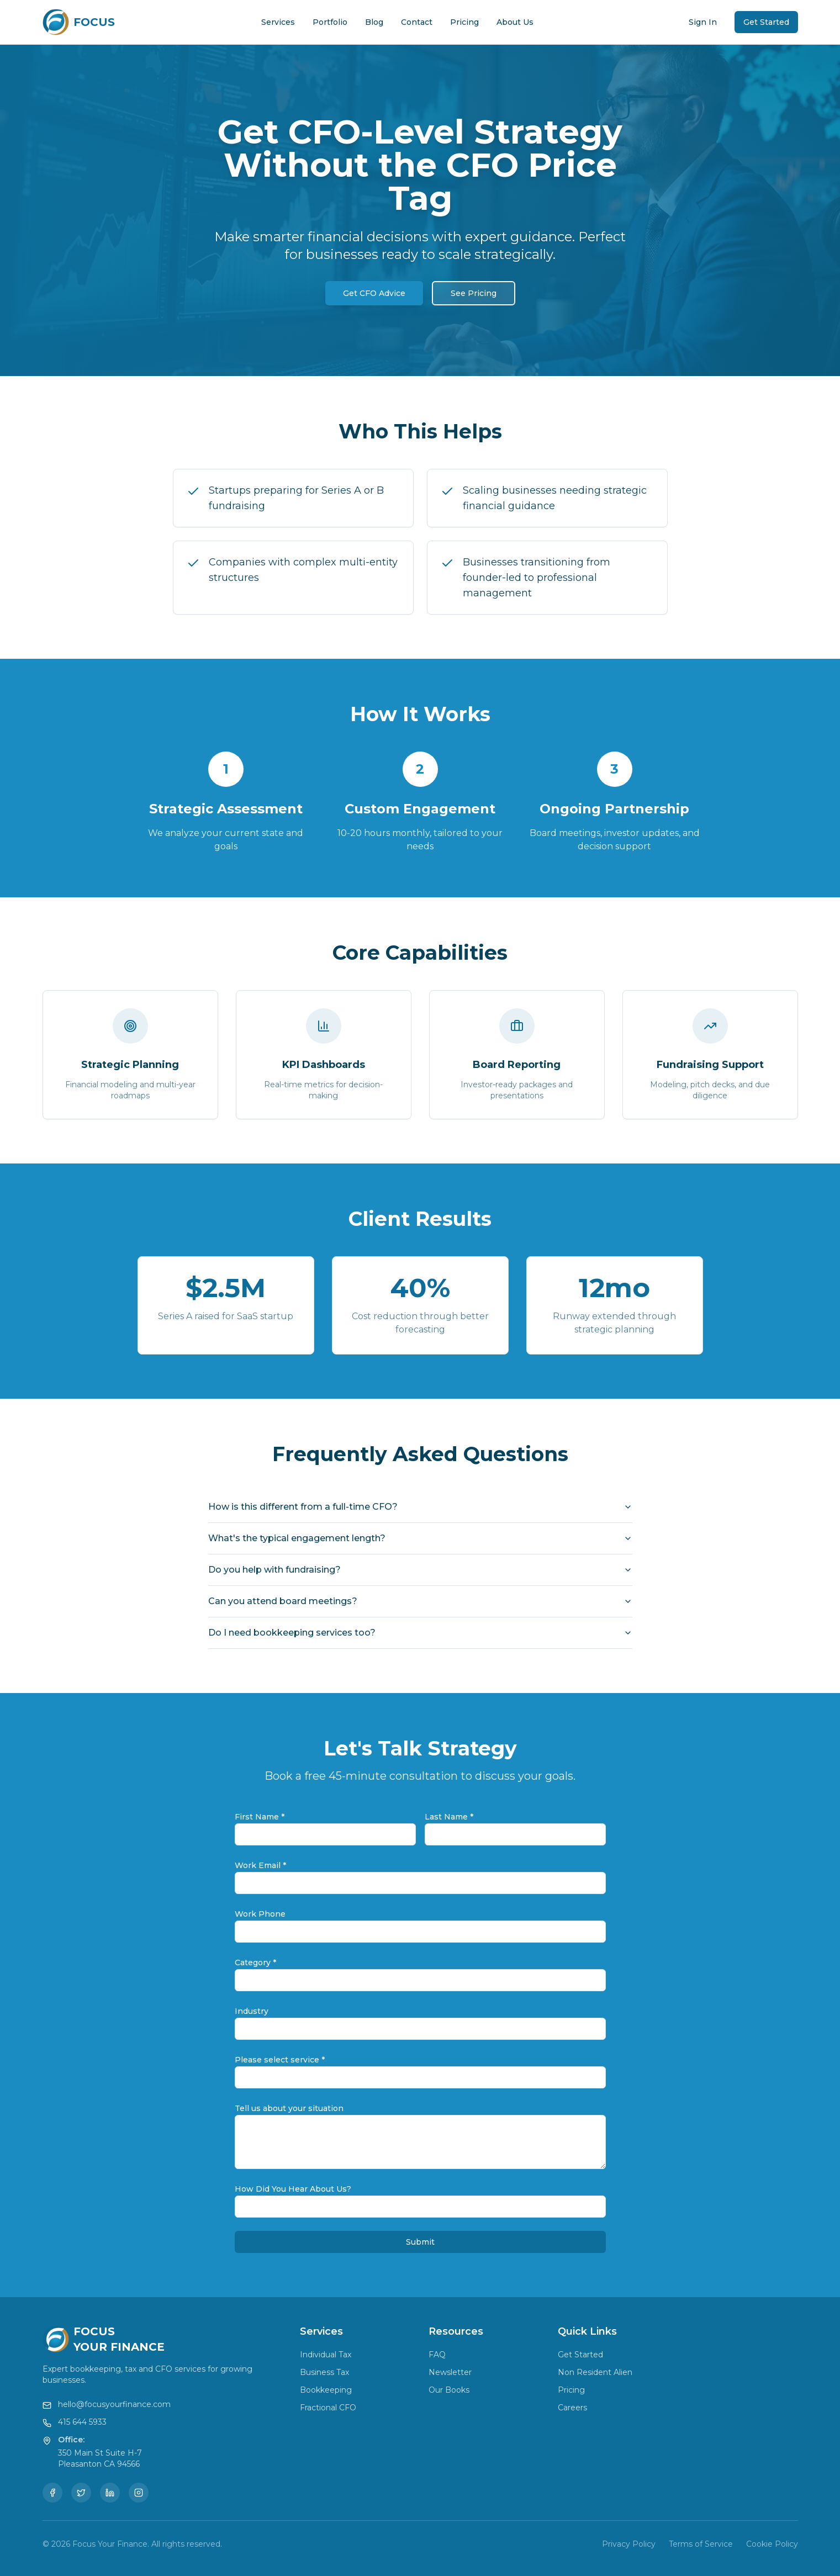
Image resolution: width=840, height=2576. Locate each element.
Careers (572, 2408)
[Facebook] (52, 2493)
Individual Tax (325, 2355)
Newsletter (450, 2372)
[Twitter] (81, 2493)
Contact (416, 22)
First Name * (259, 1817)
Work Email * (260, 1865)
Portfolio (330, 22)
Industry (251, 2011)
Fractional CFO (328, 2408)
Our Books (449, 2390)
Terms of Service (701, 2544)
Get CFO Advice (374, 293)
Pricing (464, 22)
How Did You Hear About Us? (293, 2189)
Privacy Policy (629, 2544)
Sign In (703, 22)
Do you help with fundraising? (420, 1569)
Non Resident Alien (595, 2372)
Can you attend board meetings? (420, 1601)
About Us (514, 22)
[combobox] (420, 1980)
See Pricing (473, 293)
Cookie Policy (772, 2544)
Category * (255, 1962)
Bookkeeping (326, 2390)
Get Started (766, 22)
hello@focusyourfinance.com (114, 2404)
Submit (420, 2242)
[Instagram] (139, 2493)
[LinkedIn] (110, 2493)
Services (278, 22)
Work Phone (260, 1914)
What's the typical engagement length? (420, 1538)
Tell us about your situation (289, 2108)
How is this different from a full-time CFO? (420, 1506)
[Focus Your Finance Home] (79, 22)
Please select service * (280, 2060)
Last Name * (449, 1817)
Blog (374, 22)
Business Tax (324, 2372)
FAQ (437, 2355)
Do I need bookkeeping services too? (420, 1632)
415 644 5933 (82, 2422)
